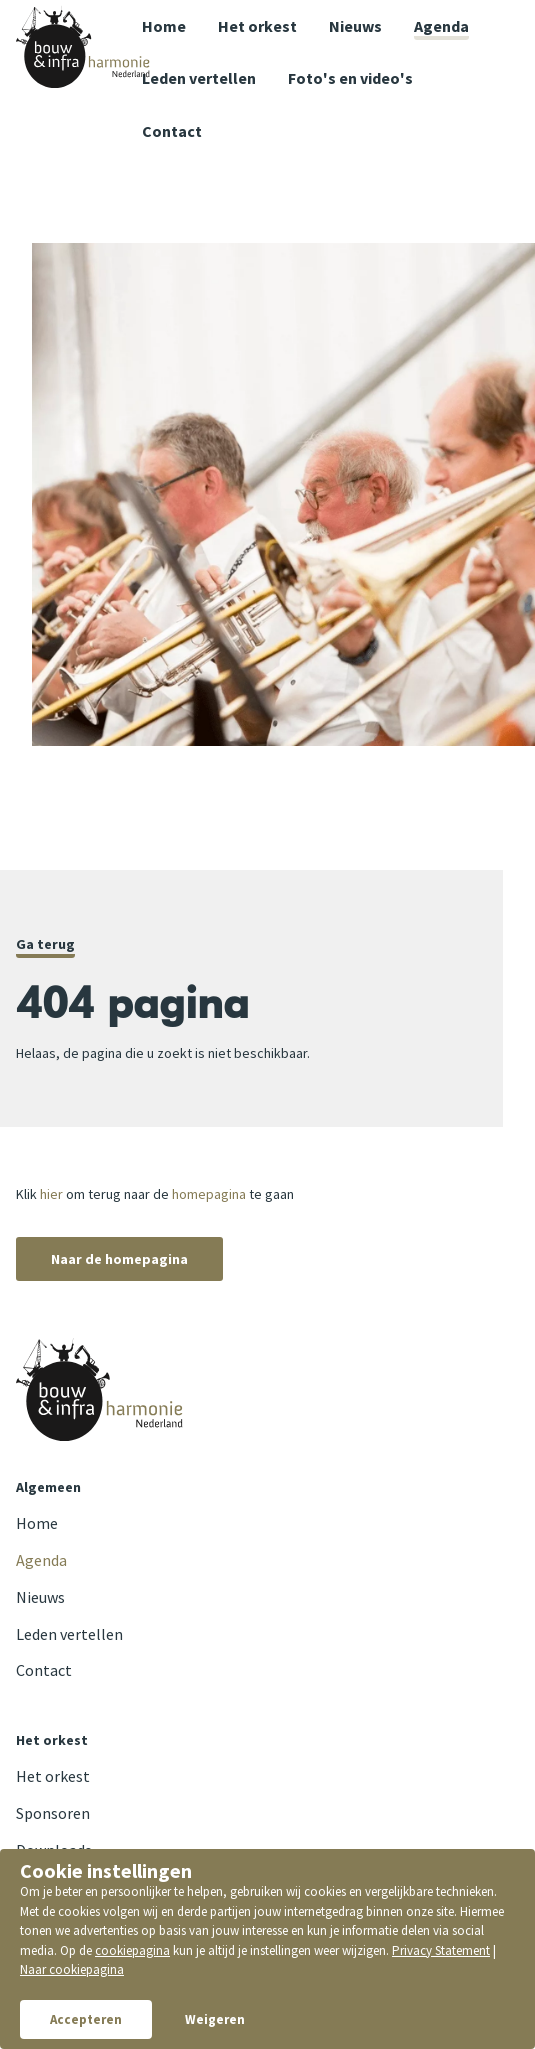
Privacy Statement (441, 1950)
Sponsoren (53, 1813)
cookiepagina (132, 1950)
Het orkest (257, 26)
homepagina (209, 1194)
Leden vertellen (199, 78)
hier (51, 1194)
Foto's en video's (350, 78)
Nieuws (355, 26)
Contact (44, 1670)
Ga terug (45, 944)
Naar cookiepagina (72, 1969)
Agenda (441, 26)
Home (164, 26)
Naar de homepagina (119, 1259)
